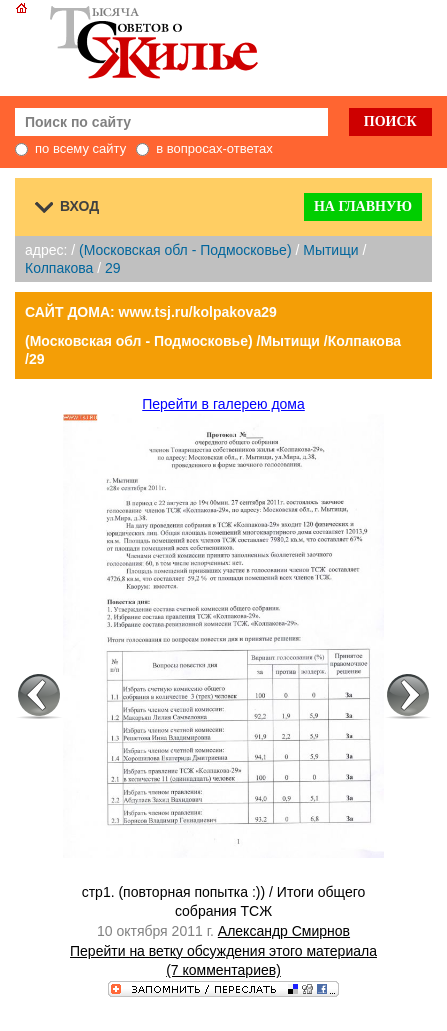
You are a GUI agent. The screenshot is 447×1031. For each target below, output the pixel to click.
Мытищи (330, 250)
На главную (363, 206)
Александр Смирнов (284, 931)
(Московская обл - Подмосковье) (185, 250)
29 (113, 268)
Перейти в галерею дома (223, 404)
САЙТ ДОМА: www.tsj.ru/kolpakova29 (151, 312)
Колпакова (59, 268)
